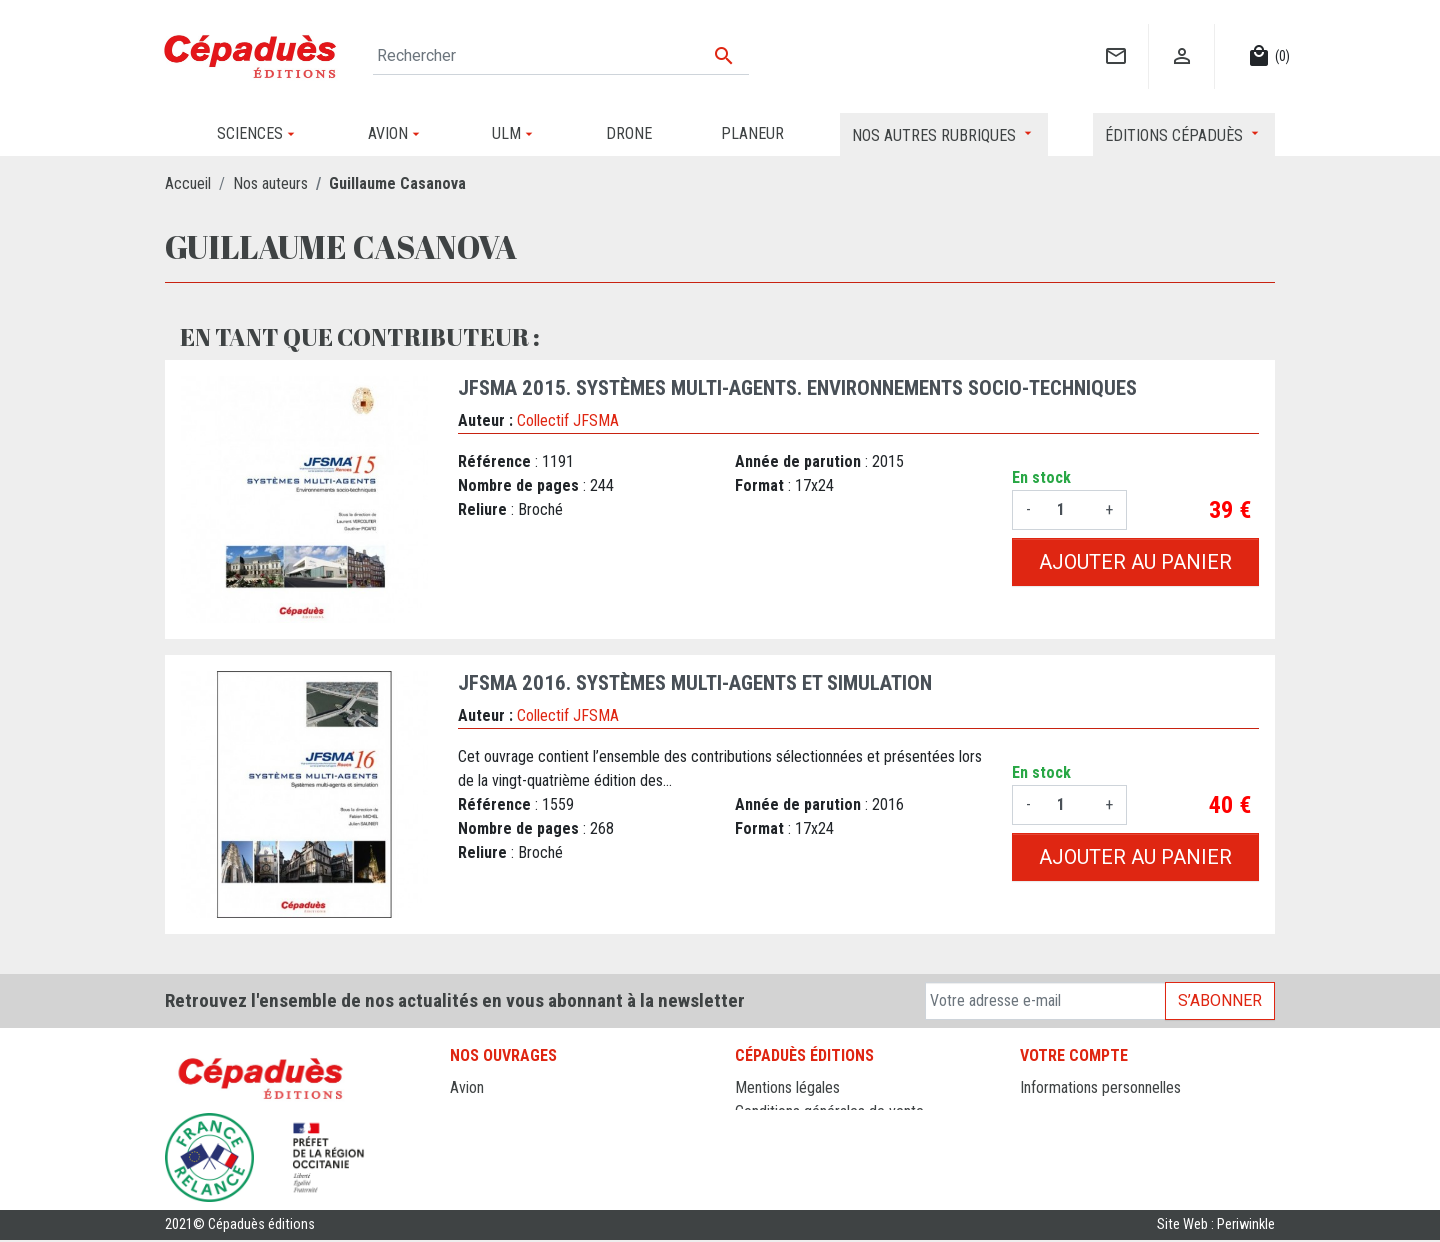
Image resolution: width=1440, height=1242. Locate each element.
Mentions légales (787, 1087)
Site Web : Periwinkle (1216, 1226)
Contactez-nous (784, 1135)
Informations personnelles (1100, 1087)
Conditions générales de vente (829, 1111)
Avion (467, 1087)
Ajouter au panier (1135, 562)
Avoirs (1039, 1135)
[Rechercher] (561, 56)
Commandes (1059, 1111)
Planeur (473, 1135)
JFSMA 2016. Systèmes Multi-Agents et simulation (695, 683)
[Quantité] (1068, 510)
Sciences (479, 1183)
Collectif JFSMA (568, 420)
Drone (469, 1111)
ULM (464, 1159)
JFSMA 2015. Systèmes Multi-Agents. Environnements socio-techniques (797, 388)
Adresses (1049, 1159)
